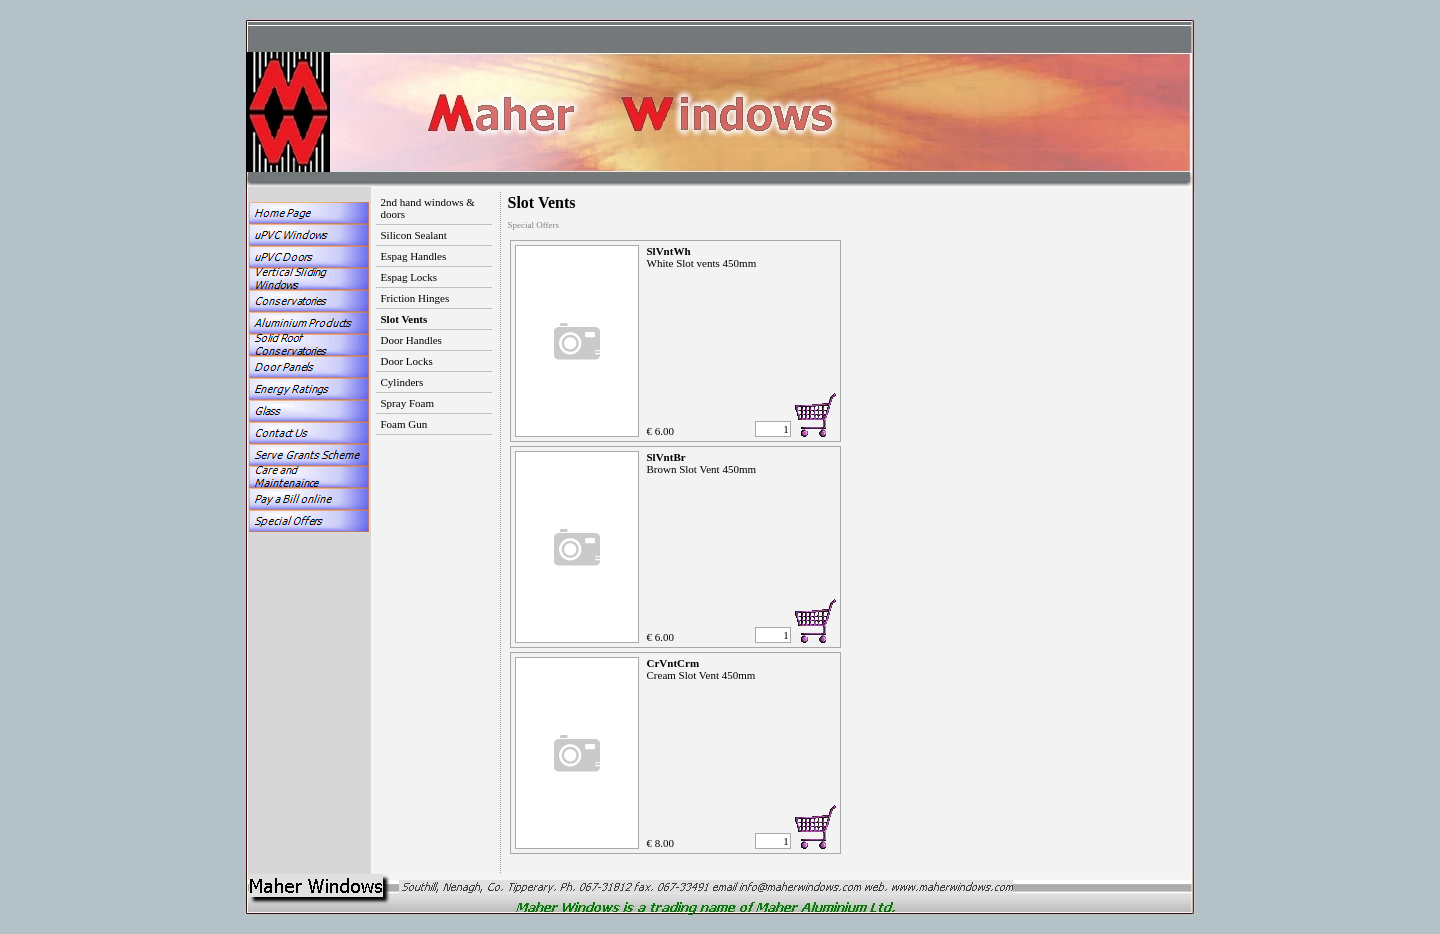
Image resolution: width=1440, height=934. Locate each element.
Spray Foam (407, 403)
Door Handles (411, 340)
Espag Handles (414, 256)
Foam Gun (404, 424)
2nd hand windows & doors (428, 208)
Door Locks (407, 361)
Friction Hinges (415, 298)
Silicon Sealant (414, 235)
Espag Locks (409, 277)
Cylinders (402, 382)
